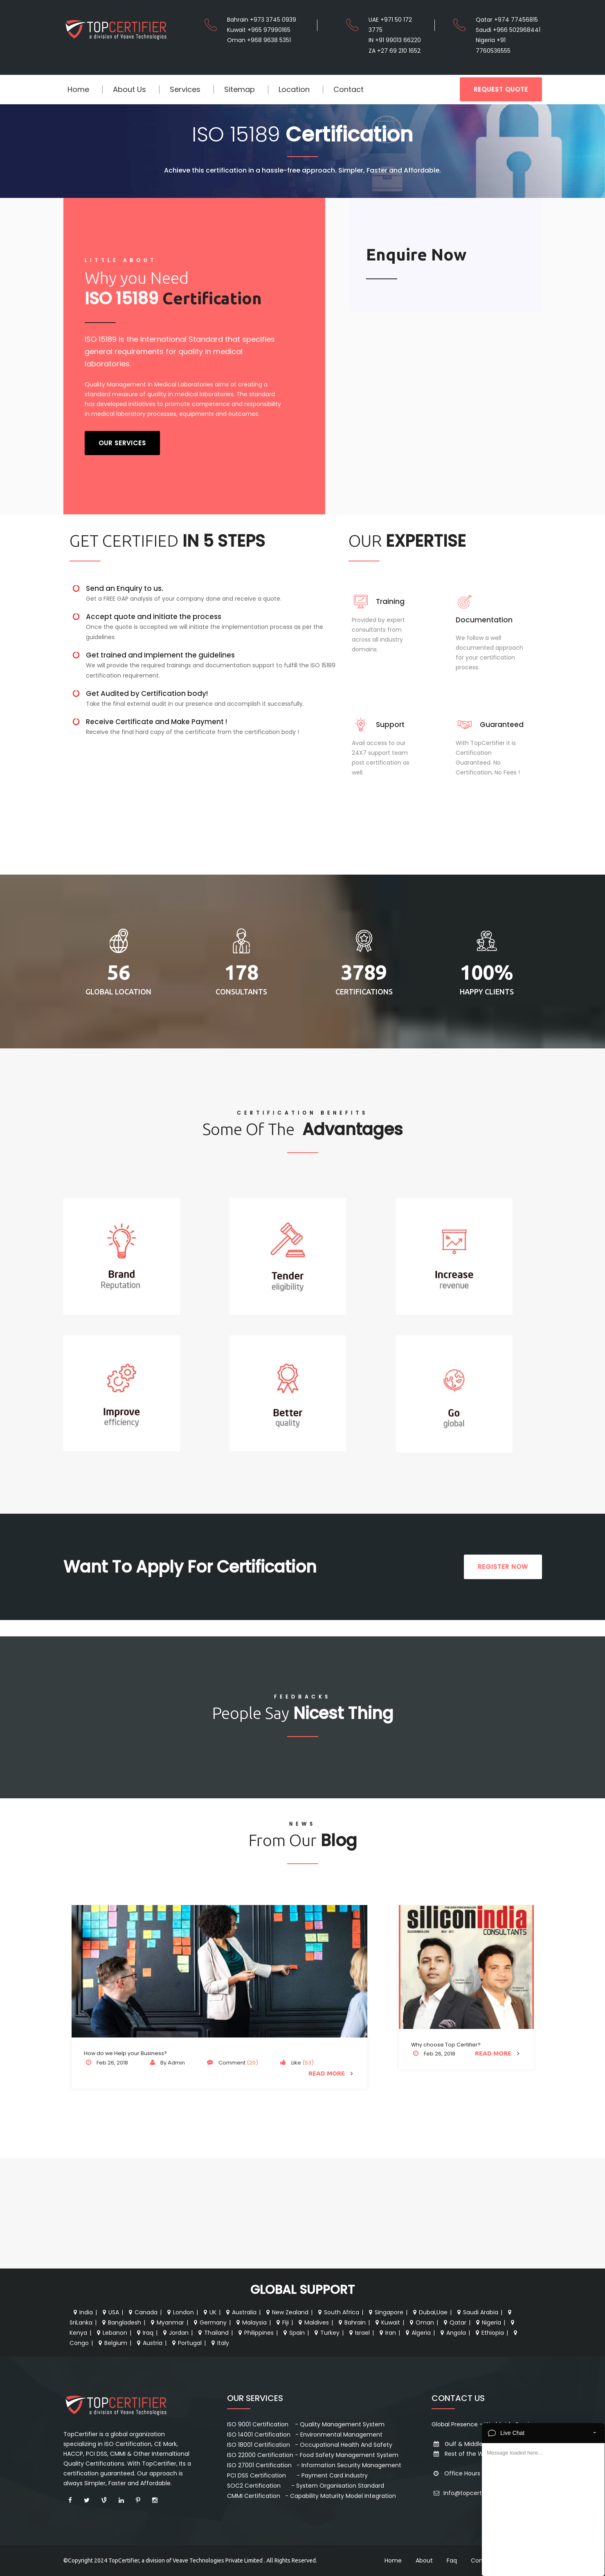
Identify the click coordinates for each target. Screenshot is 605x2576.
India (82, 2312)
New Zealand (286, 2312)
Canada (142, 2312)
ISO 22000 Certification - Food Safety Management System (312, 2455)
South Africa (337, 2312)
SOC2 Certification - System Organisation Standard (305, 2486)
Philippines (255, 2333)
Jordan (175, 2333)
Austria (148, 2343)
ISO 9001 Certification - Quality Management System (306, 2424)
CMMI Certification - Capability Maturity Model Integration (311, 2496)
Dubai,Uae (429, 2312)
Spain (293, 2333)
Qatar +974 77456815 (507, 20)
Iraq (144, 2333)
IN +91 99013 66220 (395, 40)
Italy (219, 2343)
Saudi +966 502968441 (508, 30)
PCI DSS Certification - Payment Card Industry (297, 2475)
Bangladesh (120, 2322)
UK (209, 2312)
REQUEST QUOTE (501, 89)
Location (294, 89)
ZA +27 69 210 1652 (395, 51)
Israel (358, 2333)
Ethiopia (489, 2333)
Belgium (112, 2343)
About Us (129, 89)
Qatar (454, 2322)
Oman (421, 2322)
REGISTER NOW (503, 1566)
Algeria (417, 2333)
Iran (387, 2333)
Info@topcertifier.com (469, 2493)
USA (110, 2312)
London (179, 2312)
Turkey (326, 2333)
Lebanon (111, 2333)
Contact (348, 89)
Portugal (186, 2343)
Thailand (212, 2333)
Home (78, 89)
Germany (209, 2322)
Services (185, 89)
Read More (331, 2073)
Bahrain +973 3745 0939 (261, 20)
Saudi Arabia (476, 2312)
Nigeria (487, 2322)
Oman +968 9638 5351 (259, 40)
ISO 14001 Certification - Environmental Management (304, 2434)
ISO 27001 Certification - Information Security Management (314, 2465)
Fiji (281, 2322)
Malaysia (250, 2322)
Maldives (313, 2322)
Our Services (122, 443)
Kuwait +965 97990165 (258, 30)
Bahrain (351, 2322)
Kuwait (386, 2322)
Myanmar (166, 2322)
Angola (452, 2333)
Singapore (385, 2312)
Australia (240, 2312)
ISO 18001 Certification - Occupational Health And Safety (309, 2445)
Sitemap (239, 89)
